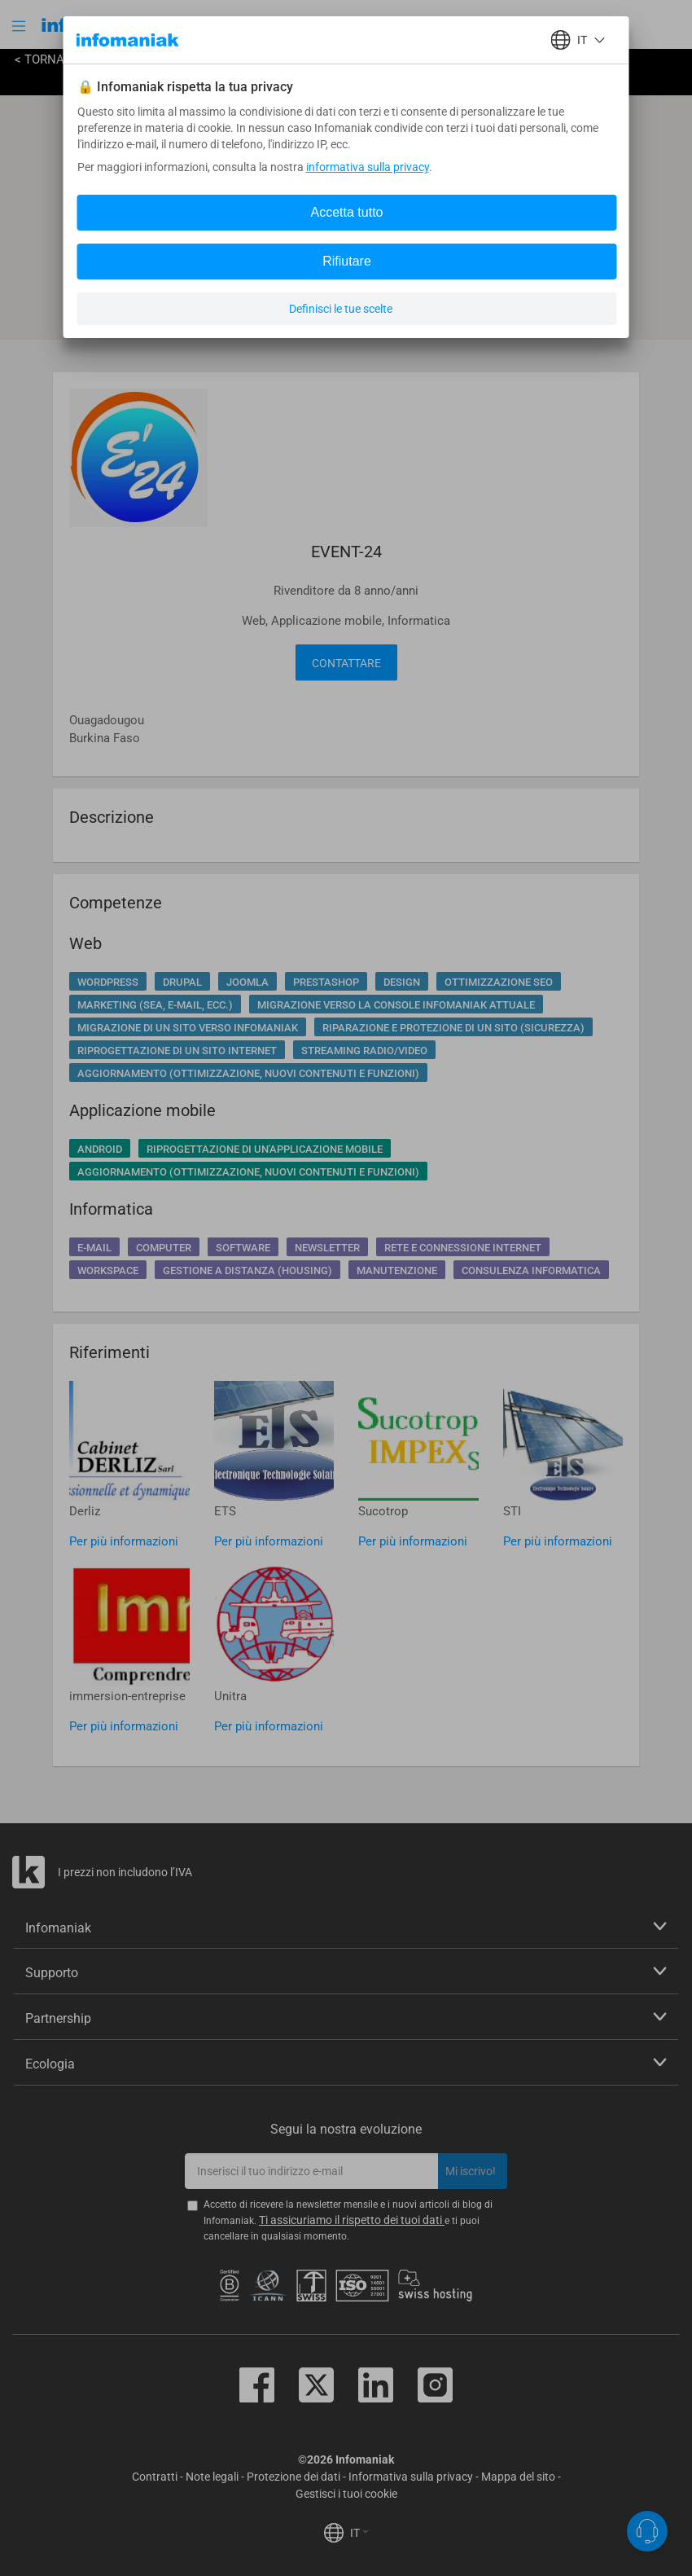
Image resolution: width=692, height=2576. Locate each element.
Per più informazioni (123, 1541)
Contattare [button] (346, 663)
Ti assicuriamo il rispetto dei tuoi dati (352, 2220)
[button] (20, 25)
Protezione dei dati (293, 2476)
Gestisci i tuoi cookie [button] (346, 2493)
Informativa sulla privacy (410, 2476)
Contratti (154, 2476)
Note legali (212, 2476)
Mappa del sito (518, 2476)
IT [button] (359, 2532)
